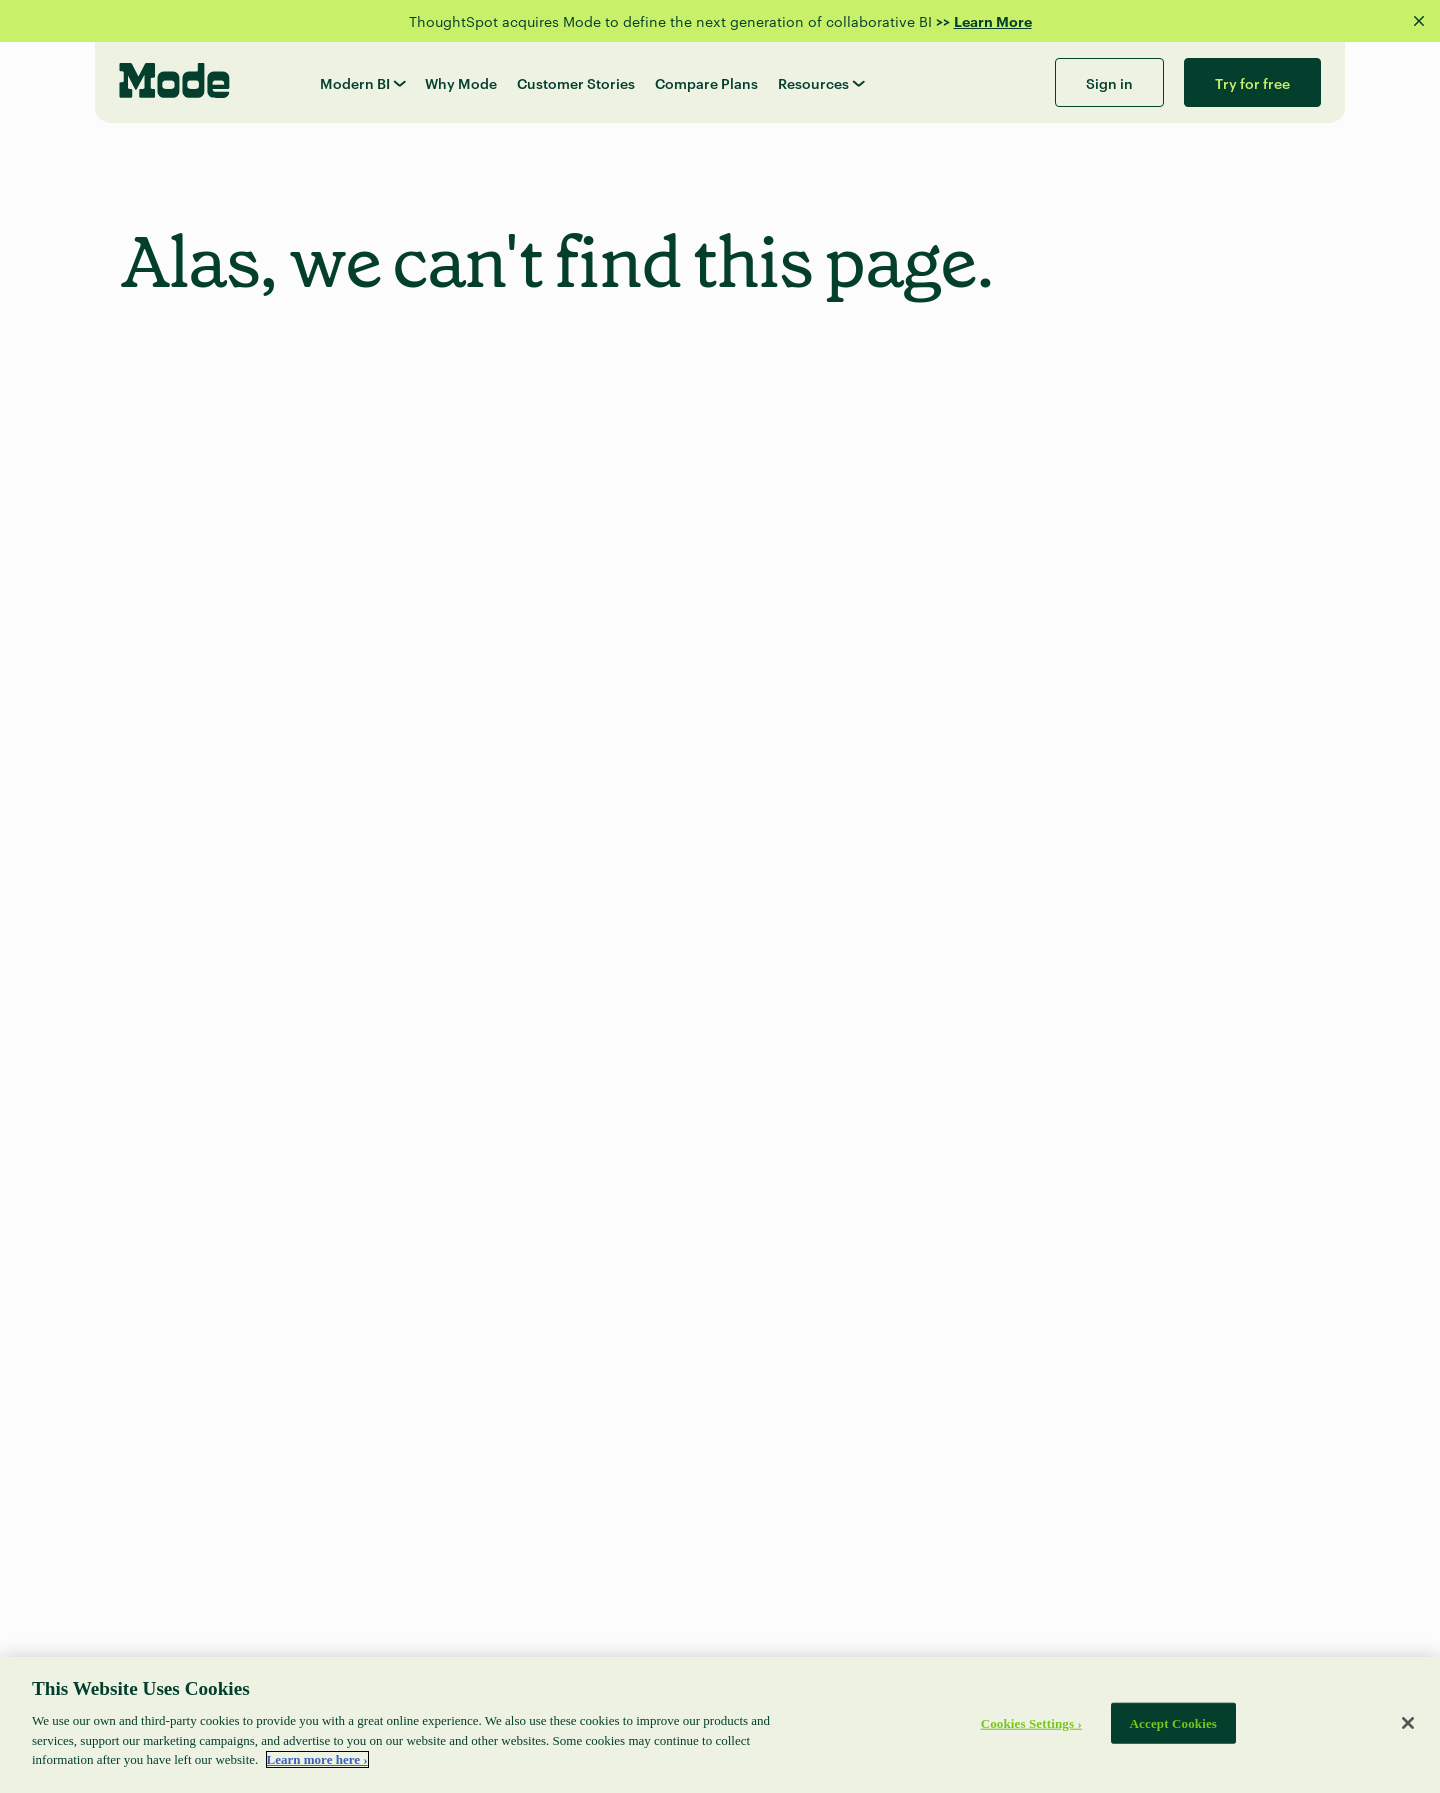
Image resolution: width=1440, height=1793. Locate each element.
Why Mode (461, 82)
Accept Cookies (1173, 1722)
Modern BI (362, 82)
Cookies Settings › (1031, 1722)
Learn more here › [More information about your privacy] (317, 1759)
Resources (821, 82)
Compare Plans (706, 82)
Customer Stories (576, 82)
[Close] (1408, 1723)
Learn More (993, 20)
